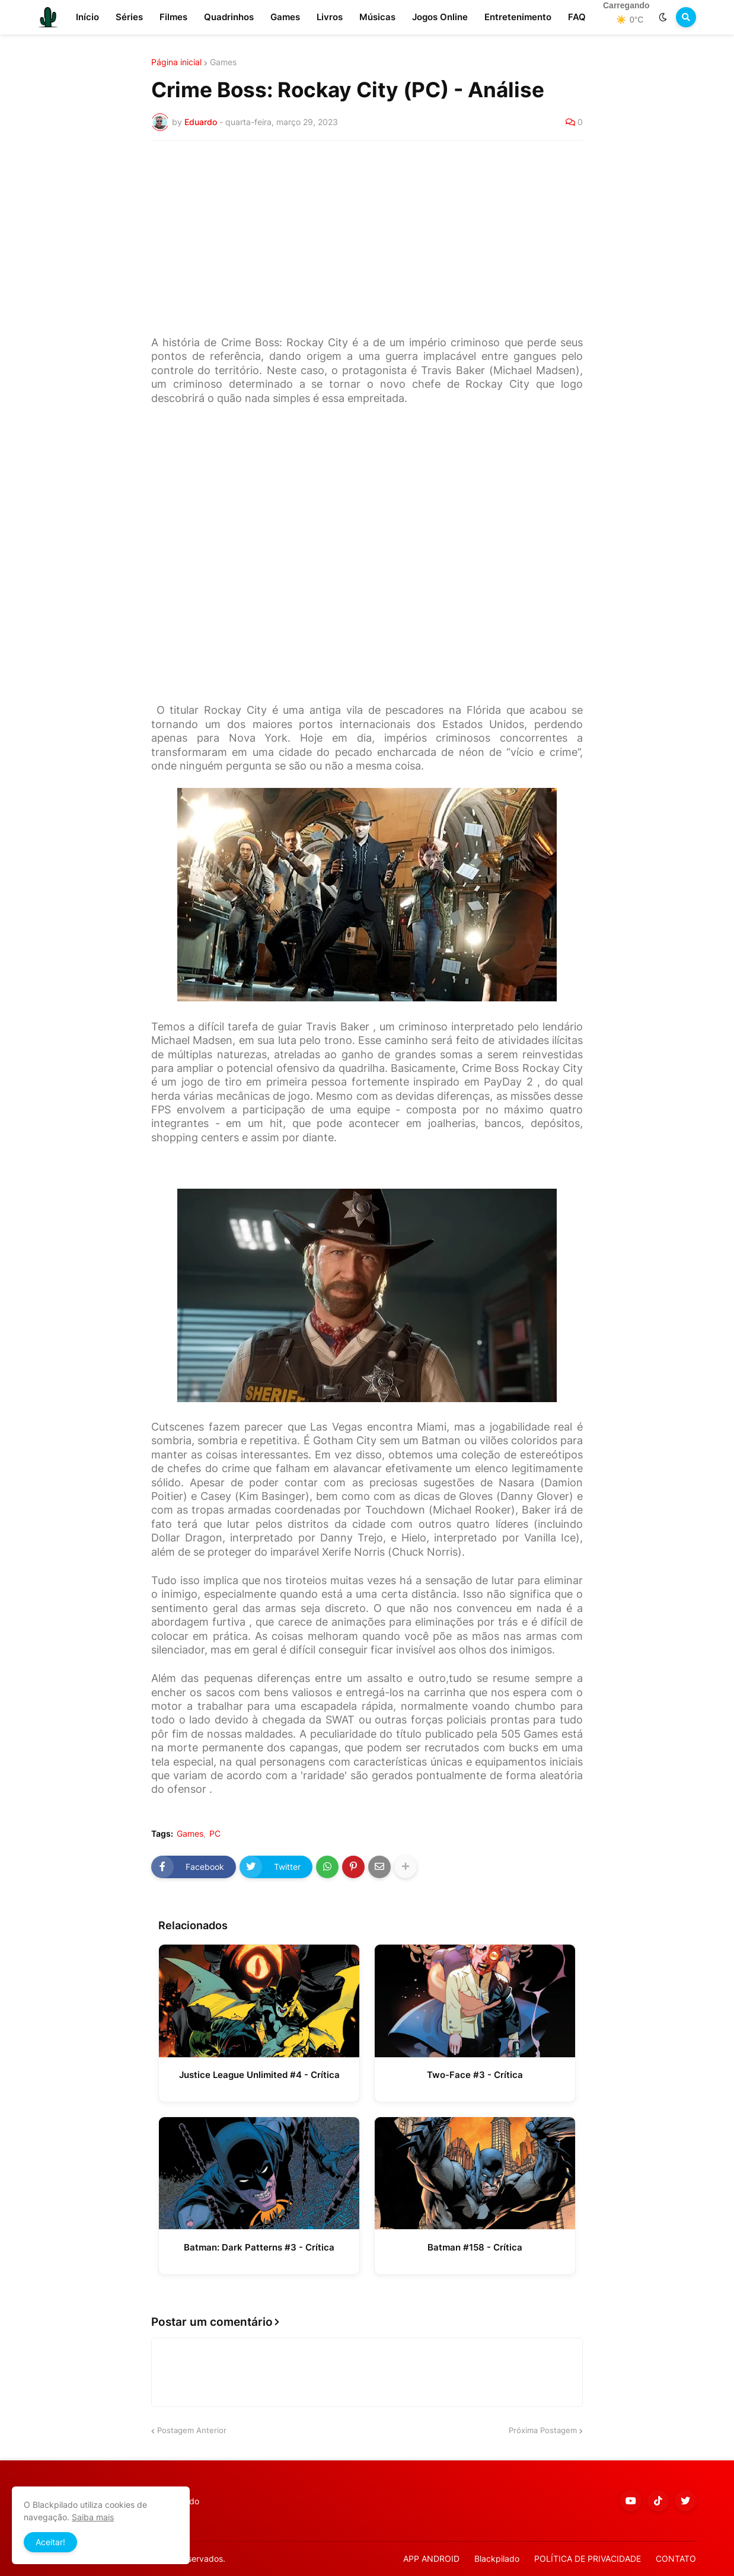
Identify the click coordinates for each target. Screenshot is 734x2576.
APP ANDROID (431, 2558)
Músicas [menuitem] (377, 17)
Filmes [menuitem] (173, 17)
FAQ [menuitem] (577, 17)
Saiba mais (93, 2517)
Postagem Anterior (191, 2430)
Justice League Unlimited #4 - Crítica (259, 2074)
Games (223, 62)
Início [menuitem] (87, 17)
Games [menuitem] (285, 17)
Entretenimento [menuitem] (517, 17)
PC (215, 1834)
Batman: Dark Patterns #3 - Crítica (259, 2247)
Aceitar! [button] (50, 2542)
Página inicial (176, 62)
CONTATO (676, 2558)
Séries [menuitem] (129, 17)
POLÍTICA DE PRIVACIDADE (587, 2558)
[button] (663, 17)
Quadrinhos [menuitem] (229, 17)
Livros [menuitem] (330, 17)
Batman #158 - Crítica (474, 2247)
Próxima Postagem (543, 2430)
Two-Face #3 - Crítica (475, 2074)
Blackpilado (496, 2558)
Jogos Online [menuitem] (440, 17)
